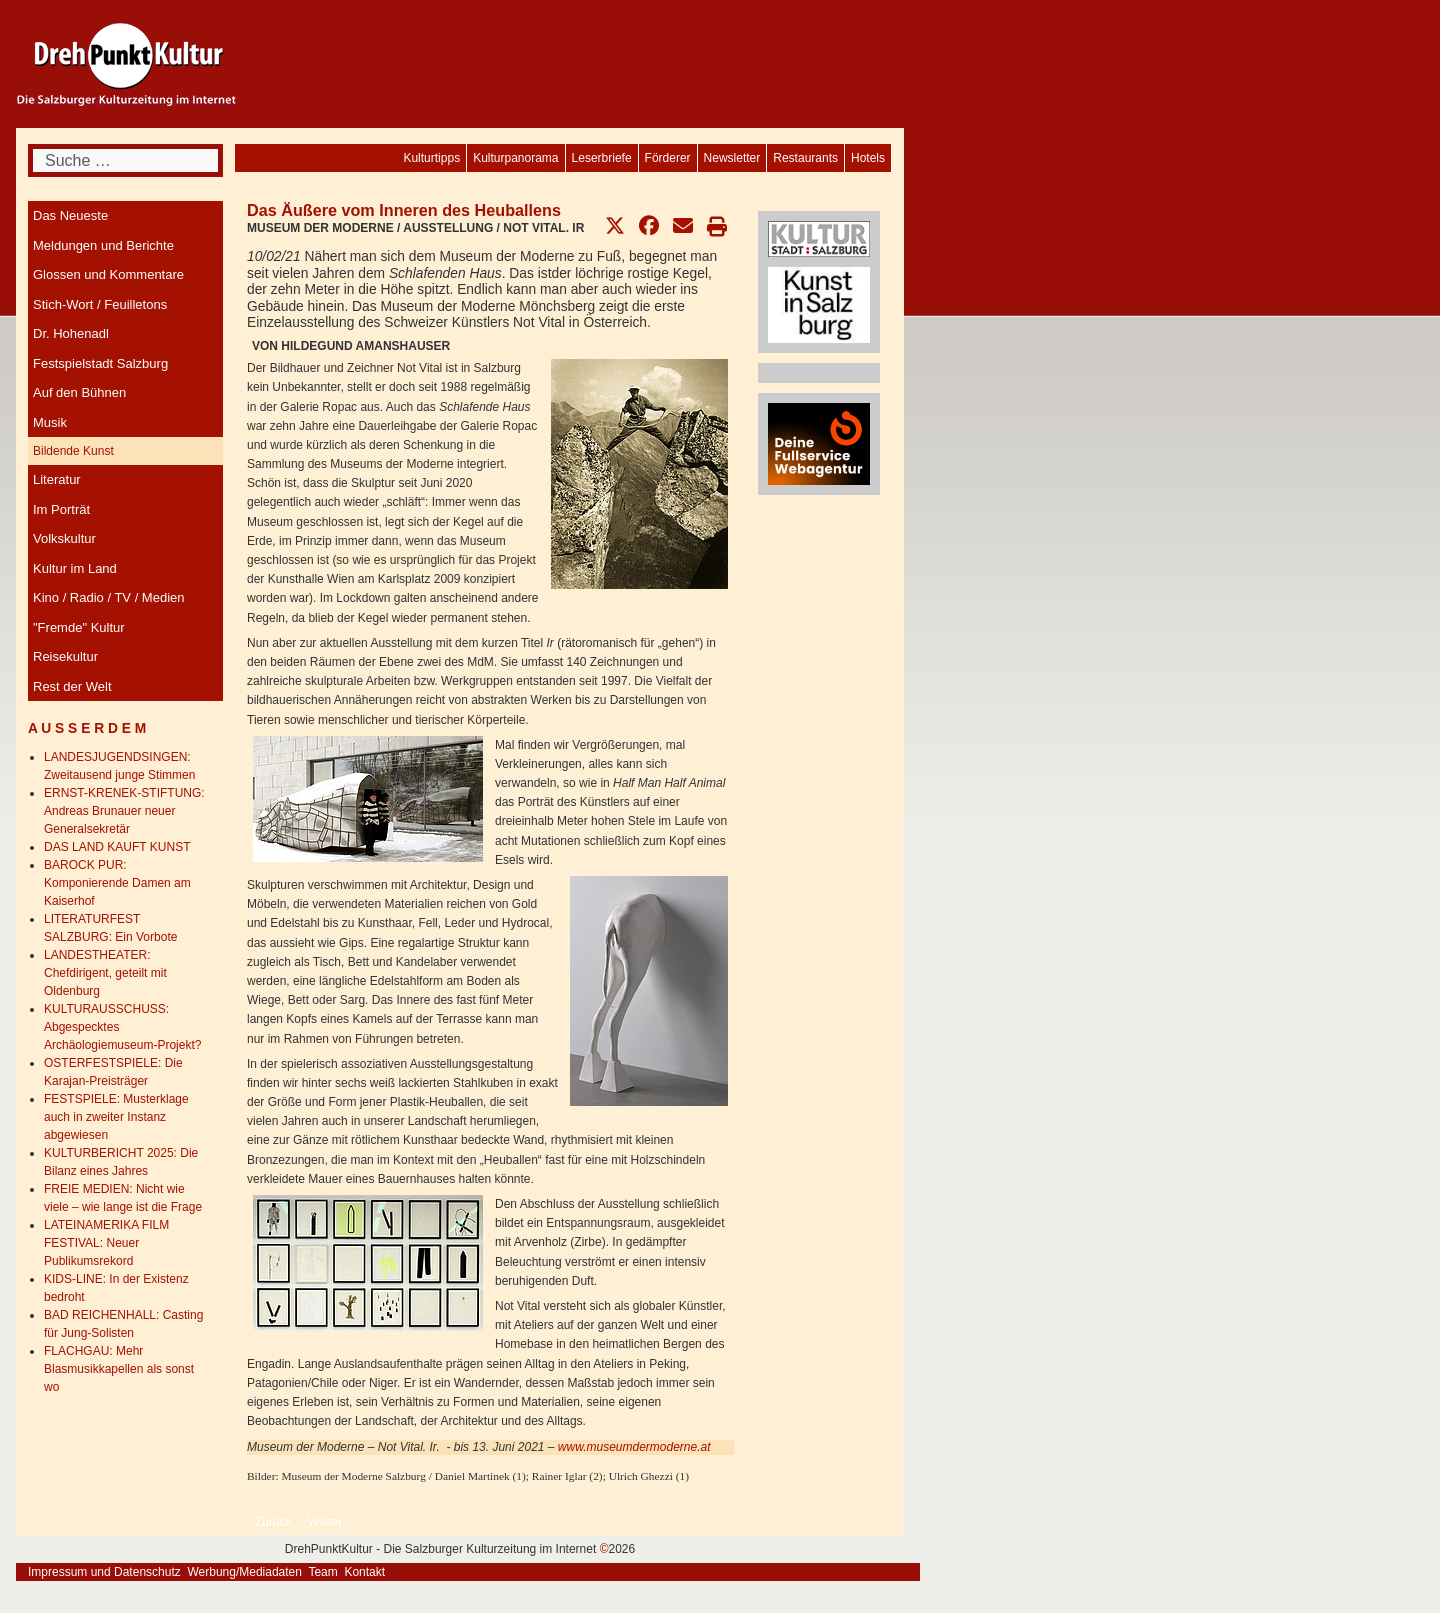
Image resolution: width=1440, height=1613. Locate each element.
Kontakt (364, 1572)
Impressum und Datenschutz (104, 1572)
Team (322, 1572)
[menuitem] (868, 158)
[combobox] (125, 160)
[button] (615, 226)
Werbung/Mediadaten (244, 1572)
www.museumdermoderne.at (634, 1447)
